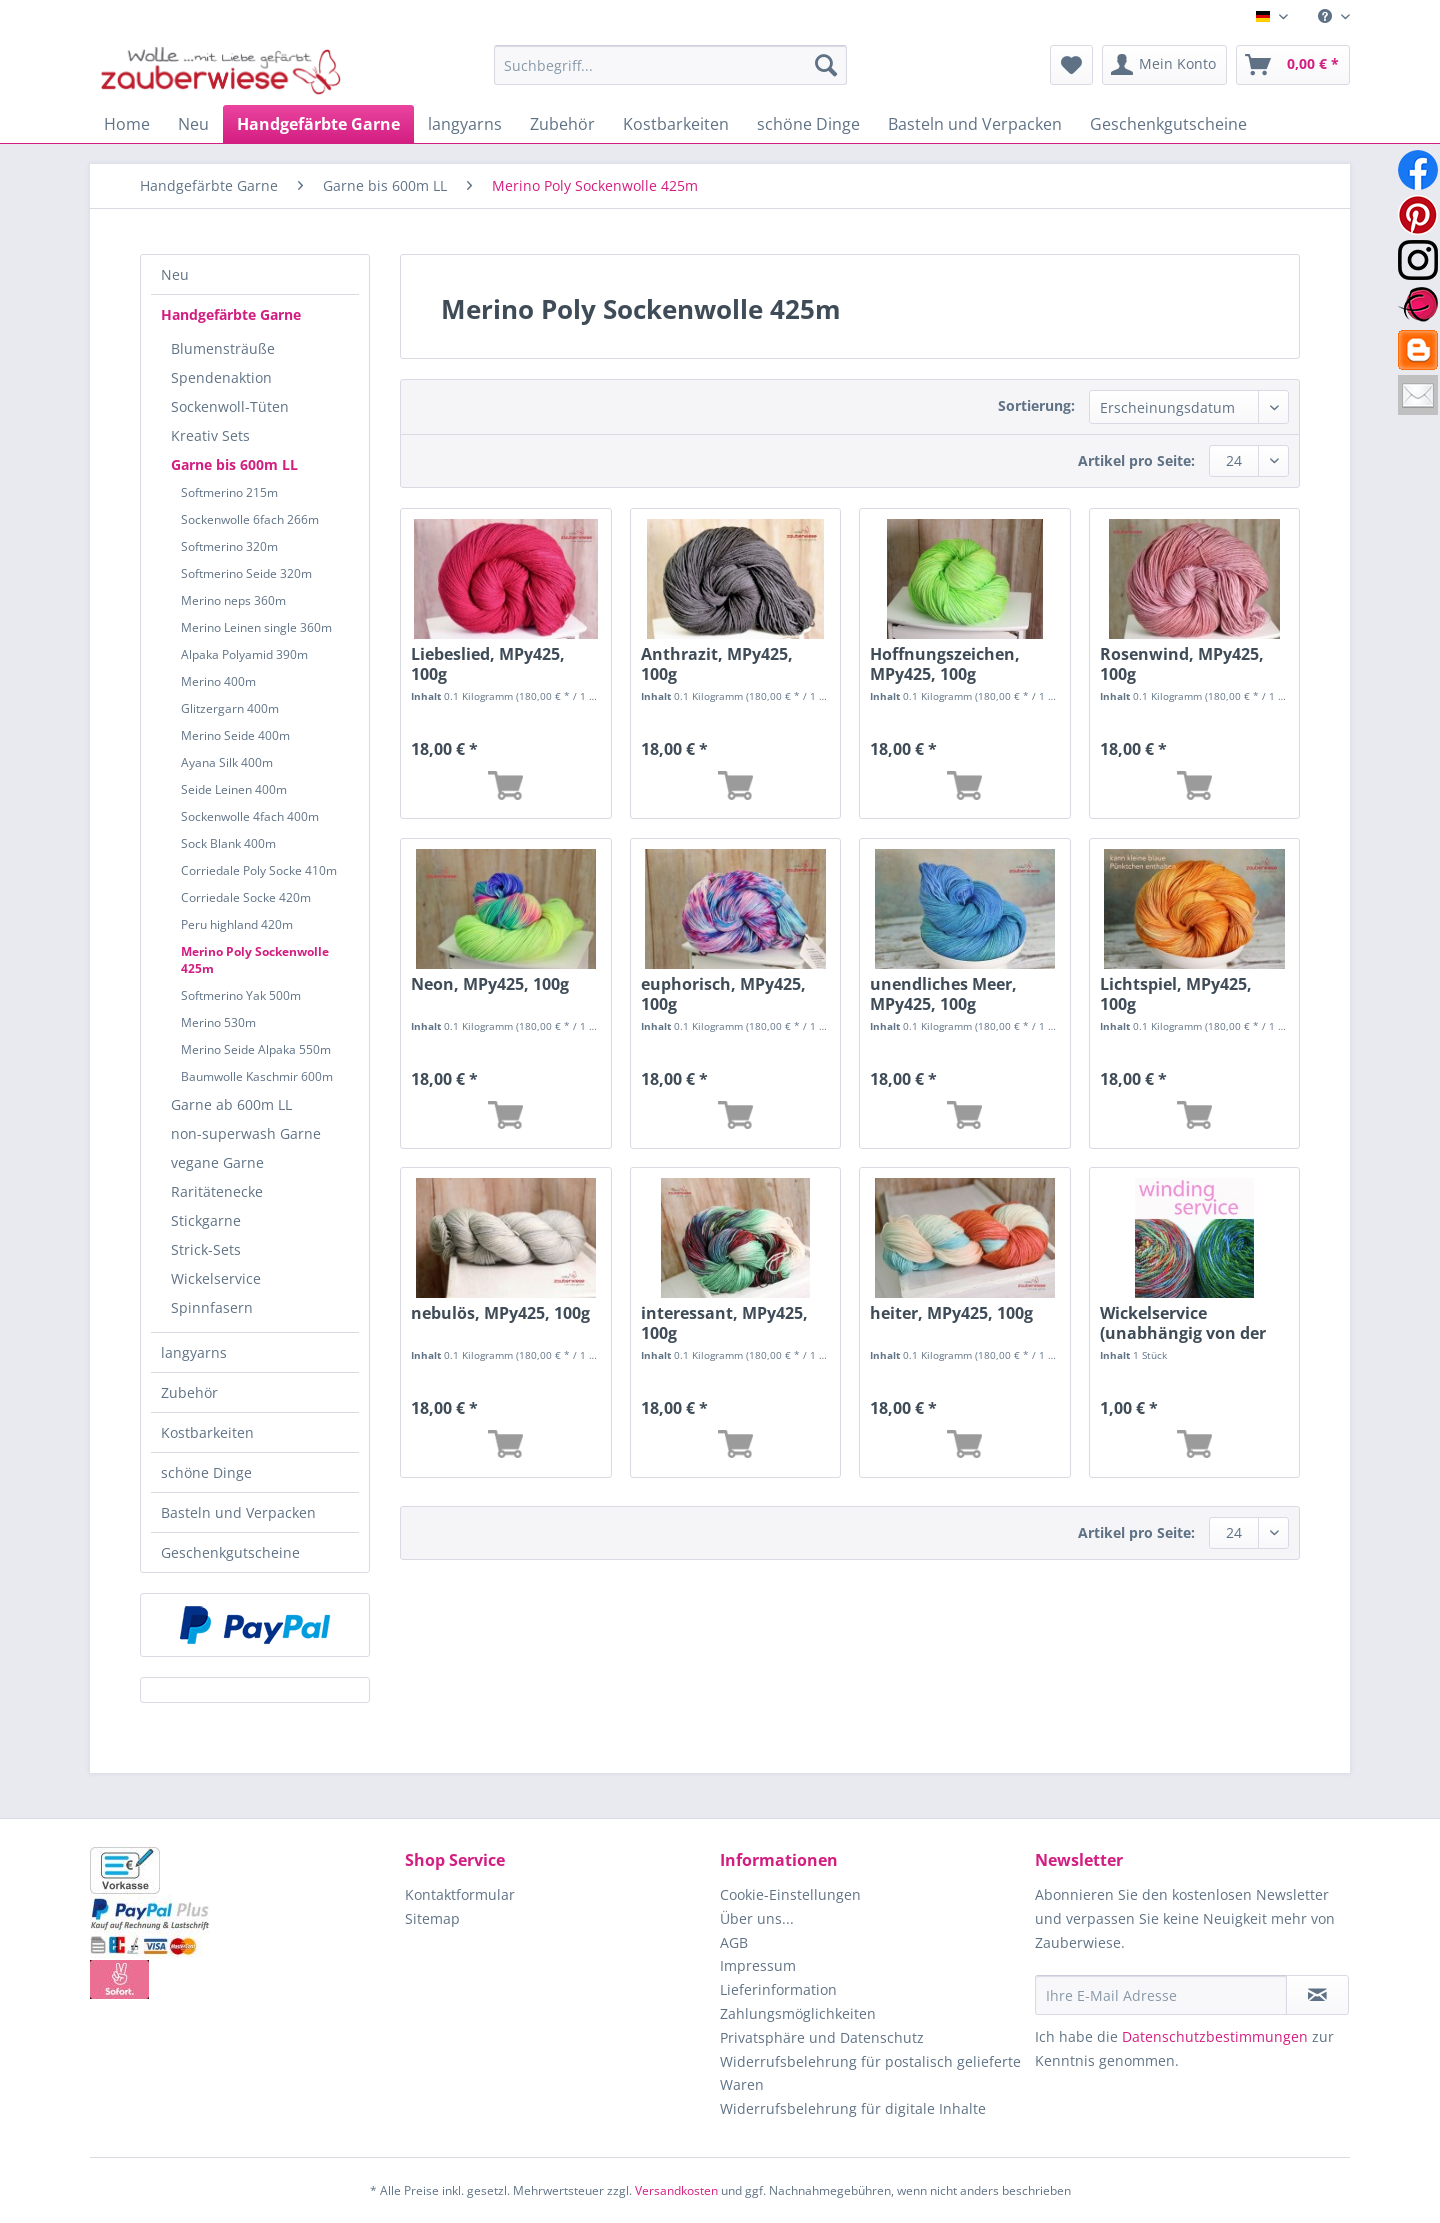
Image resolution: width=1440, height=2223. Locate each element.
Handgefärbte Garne (231, 314)
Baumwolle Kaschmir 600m (257, 1076)
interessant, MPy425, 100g (724, 1323)
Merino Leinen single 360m (256, 627)
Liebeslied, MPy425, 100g (488, 664)
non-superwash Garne (246, 1133)
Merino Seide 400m (235, 735)
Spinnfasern (212, 1307)
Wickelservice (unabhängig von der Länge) (1183, 1323)
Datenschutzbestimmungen (1215, 2036)
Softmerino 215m (229, 492)
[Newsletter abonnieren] (1317, 1995)
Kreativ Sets (210, 435)
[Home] (127, 124)
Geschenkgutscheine (230, 1552)
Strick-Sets (206, 1249)
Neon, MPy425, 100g (490, 984)
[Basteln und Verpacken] (975, 124)
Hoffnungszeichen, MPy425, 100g (945, 664)
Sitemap (432, 1918)
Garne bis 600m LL (234, 464)
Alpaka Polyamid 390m (244, 654)
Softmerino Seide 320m (246, 573)
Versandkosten (676, 2190)
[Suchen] (826, 65)
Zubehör (189, 1392)
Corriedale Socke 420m (246, 897)
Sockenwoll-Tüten (230, 406)
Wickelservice (216, 1278)
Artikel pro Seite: (1136, 460)
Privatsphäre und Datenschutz (822, 2037)
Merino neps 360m (233, 600)
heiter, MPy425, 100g (951, 1313)
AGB (734, 1942)
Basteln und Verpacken (238, 1512)
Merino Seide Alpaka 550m (256, 1049)
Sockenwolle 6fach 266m (250, 519)
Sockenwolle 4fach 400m (250, 816)
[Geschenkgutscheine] (1168, 124)
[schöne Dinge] (808, 124)
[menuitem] (1326, 16)
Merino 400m (218, 681)
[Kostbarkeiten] (676, 124)
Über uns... (757, 1918)
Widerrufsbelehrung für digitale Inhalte (853, 2108)
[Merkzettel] (1071, 65)
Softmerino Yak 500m (241, 995)
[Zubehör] (562, 124)
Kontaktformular (460, 1894)
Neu (175, 274)
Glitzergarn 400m (230, 708)
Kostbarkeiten (207, 1432)
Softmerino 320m (229, 546)
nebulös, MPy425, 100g (500, 1313)
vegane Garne (217, 1162)
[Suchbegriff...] (670, 65)
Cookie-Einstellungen (790, 1894)
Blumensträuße (223, 348)
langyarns (194, 1352)
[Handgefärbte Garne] (318, 124)
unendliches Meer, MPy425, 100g (943, 994)
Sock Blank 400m (228, 843)
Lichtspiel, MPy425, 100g (1176, 994)
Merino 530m (218, 1022)
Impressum (758, 1965)
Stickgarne (206, 1220)
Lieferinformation (778, 1989)
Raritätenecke (217, 1191)
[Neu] (193, 124)
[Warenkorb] (1293, 65)
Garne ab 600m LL (231, 1104)
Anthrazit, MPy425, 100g (717, 664)
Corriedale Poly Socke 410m (259, 870)
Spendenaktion (221, 377)
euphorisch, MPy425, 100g (723, 994)
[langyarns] (465, 124)
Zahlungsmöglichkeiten (798, 2013)
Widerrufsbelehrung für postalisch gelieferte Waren (870, 2073)
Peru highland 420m (237, 924)
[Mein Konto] (1164, 65)
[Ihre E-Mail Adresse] (1161, 1995)
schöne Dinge (206, 1472)
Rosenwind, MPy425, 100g (1182, 664)
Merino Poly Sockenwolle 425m (255, 960)
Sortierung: (1036, 405)
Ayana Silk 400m (227, 762)
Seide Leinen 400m (234, 789)
